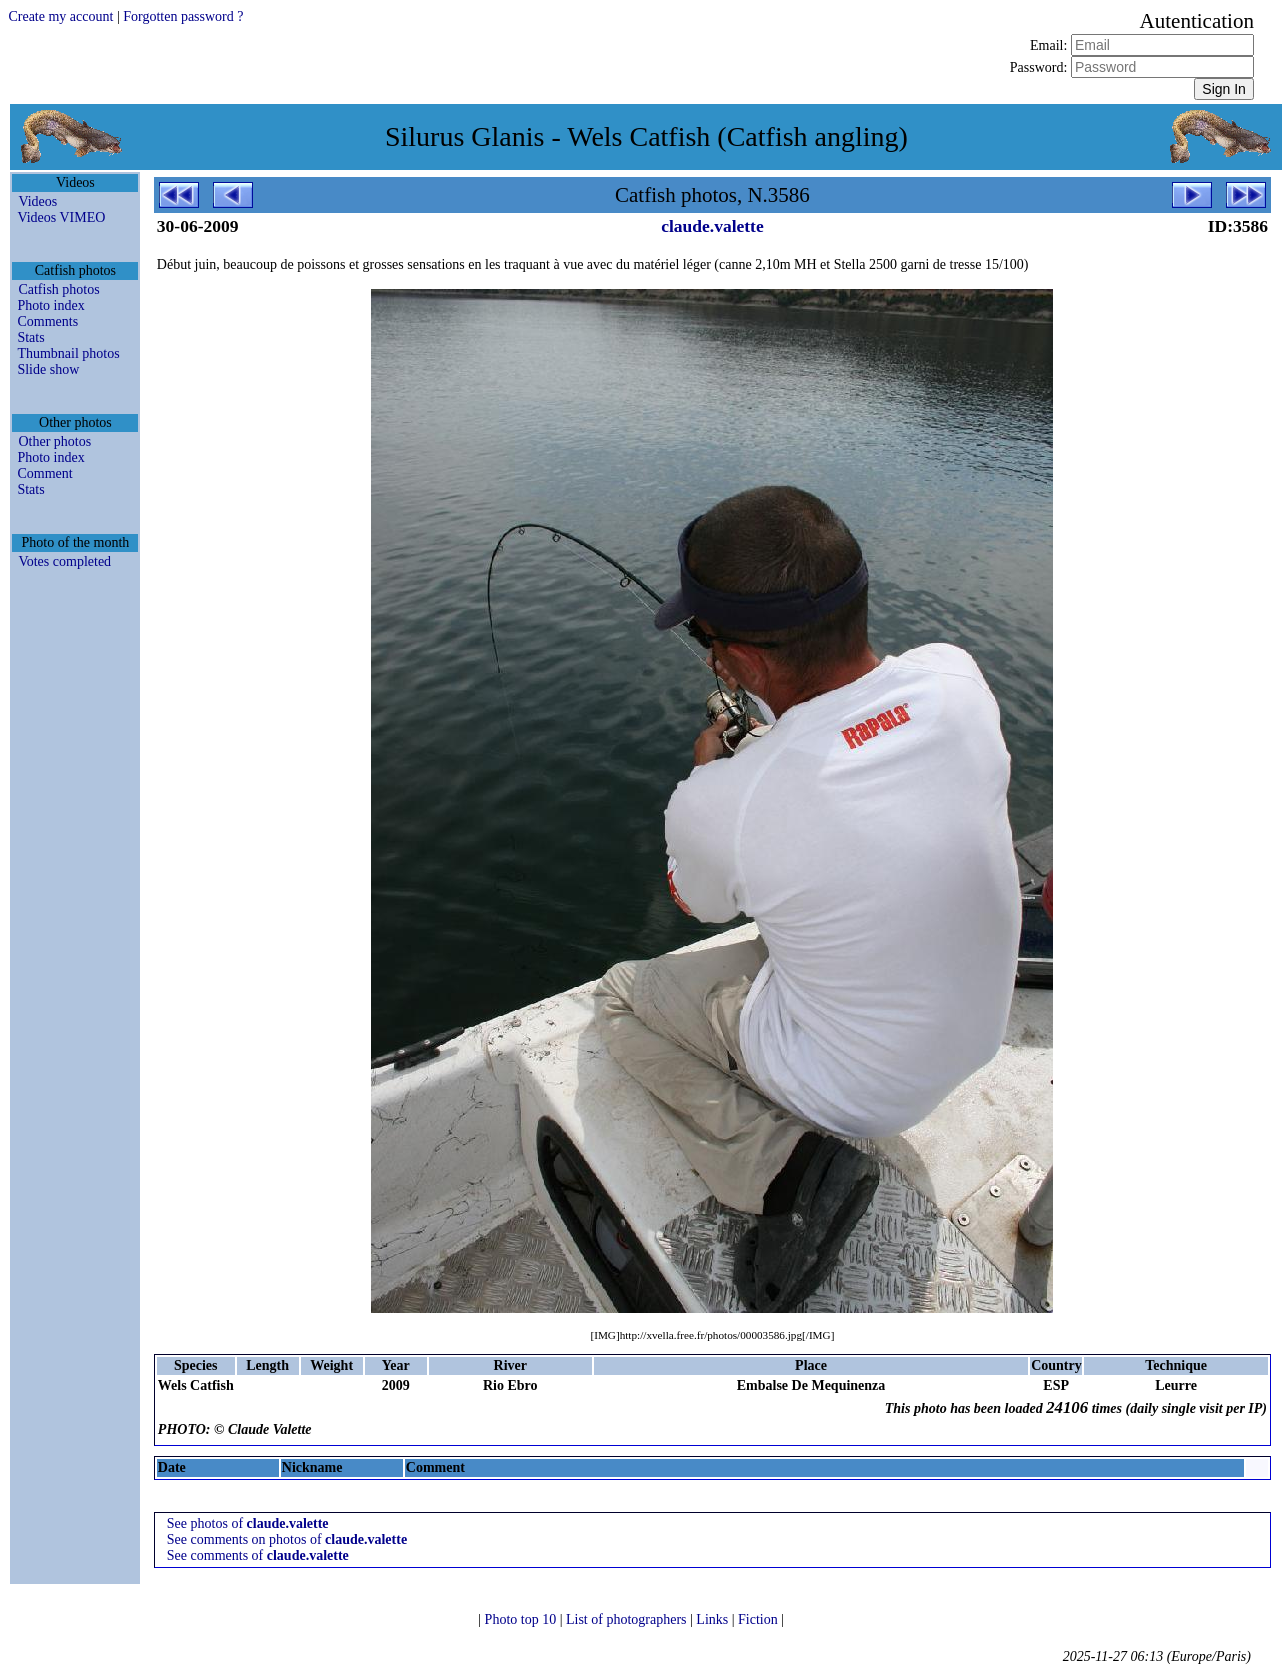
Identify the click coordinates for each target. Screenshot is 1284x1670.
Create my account (60, 16)
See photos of (248, 1523)
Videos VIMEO (61, 217)
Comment (44, 473)
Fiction (759, 1619)
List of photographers (628, 1619)
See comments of (258, 1555)
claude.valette (712, 226)
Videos (37, 201)
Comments (47, 321)
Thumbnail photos (68, 353)
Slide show (48, 369)
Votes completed (64, 561)
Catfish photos (58, 289)
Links (713, 1619)
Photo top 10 (522, 1619)
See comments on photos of (287, 1539)
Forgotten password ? (183, 16)
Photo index (50, 305)
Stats (30, 337)
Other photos (54, 441)
